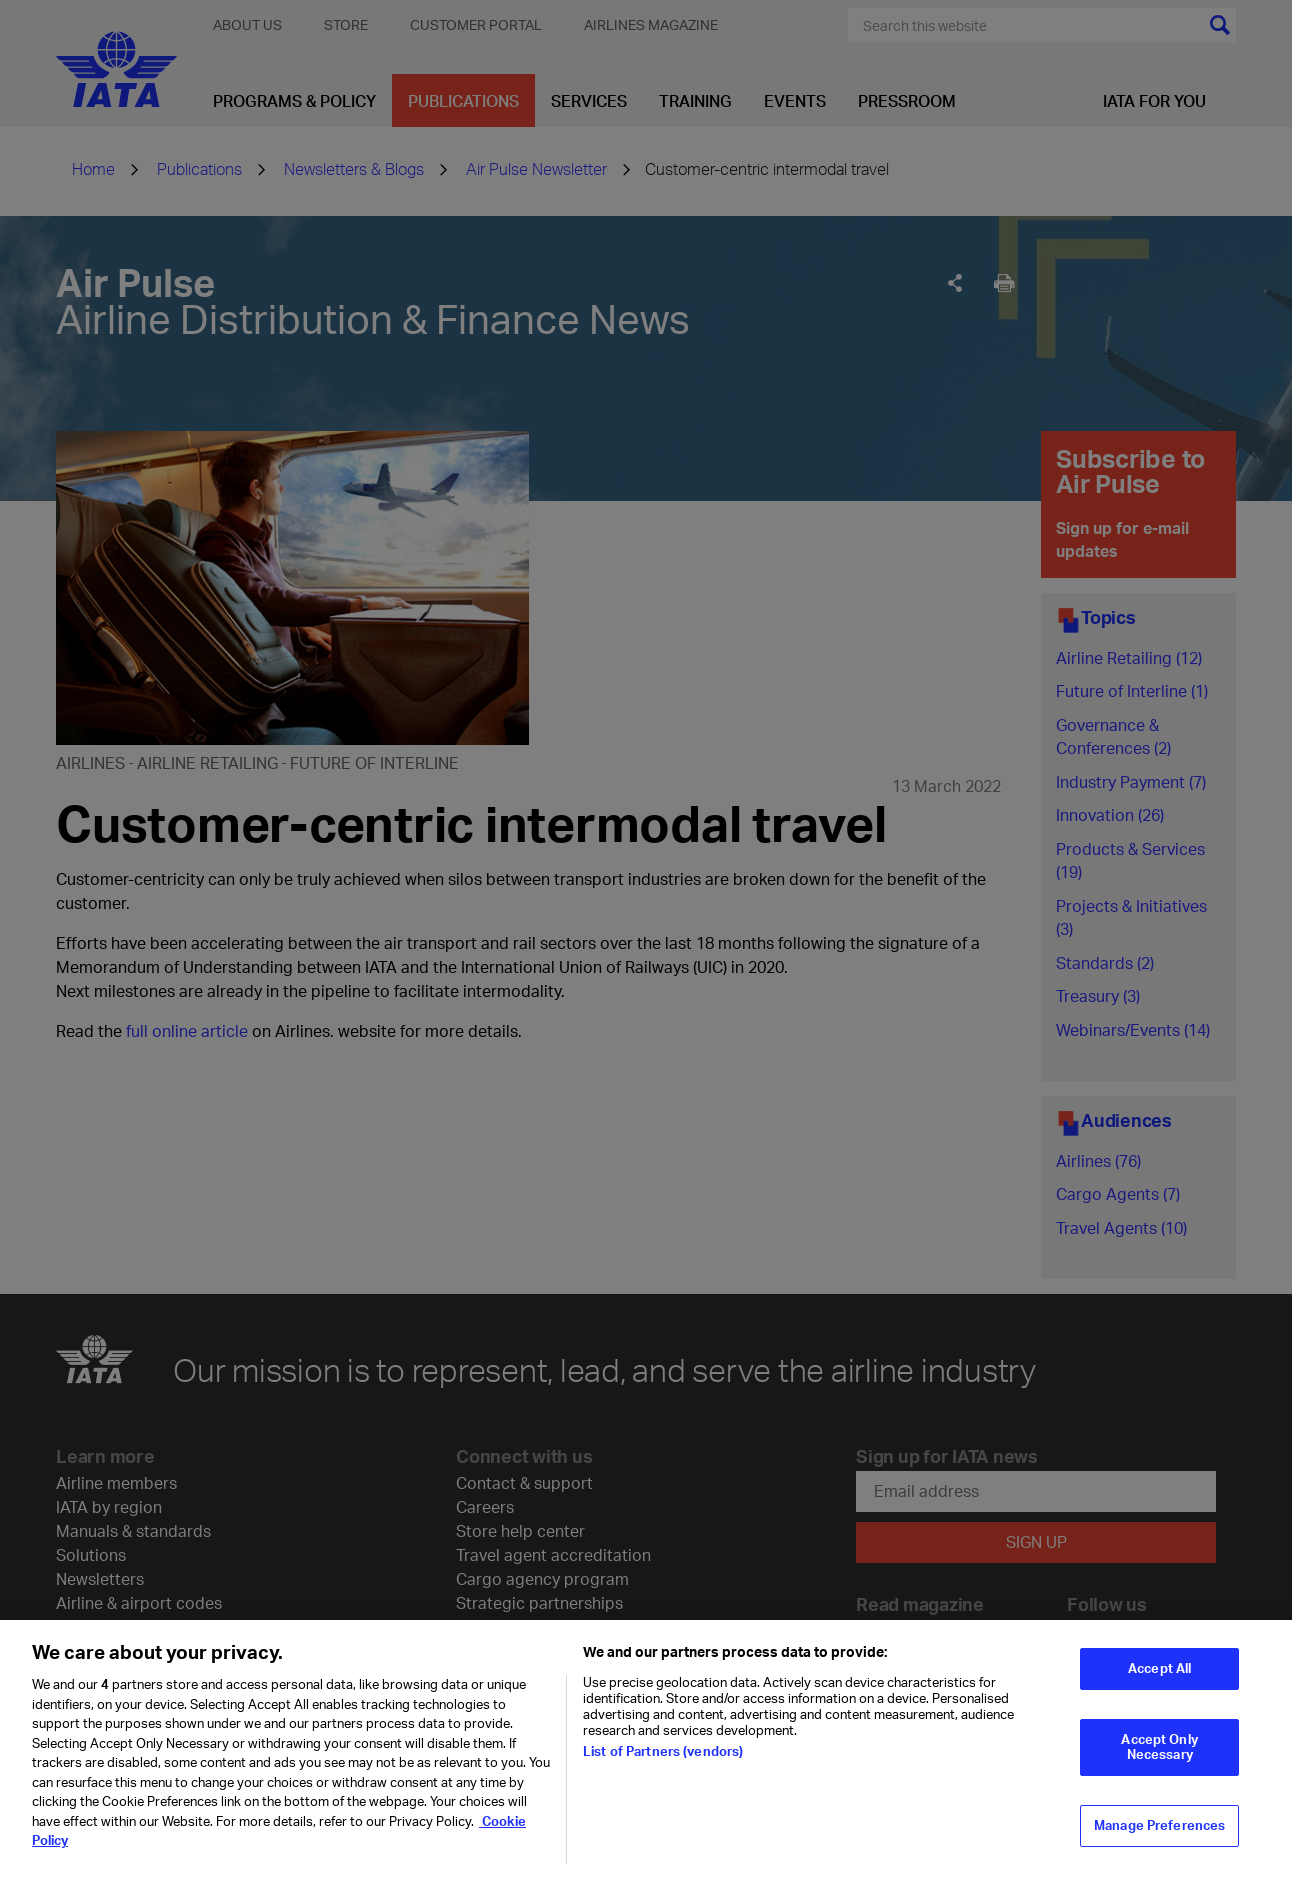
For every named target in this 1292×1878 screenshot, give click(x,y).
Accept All (1159, 1674)
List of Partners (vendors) (663, 1757)
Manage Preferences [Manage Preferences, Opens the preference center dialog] (1159, 1831)
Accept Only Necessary (1159, 1752)
